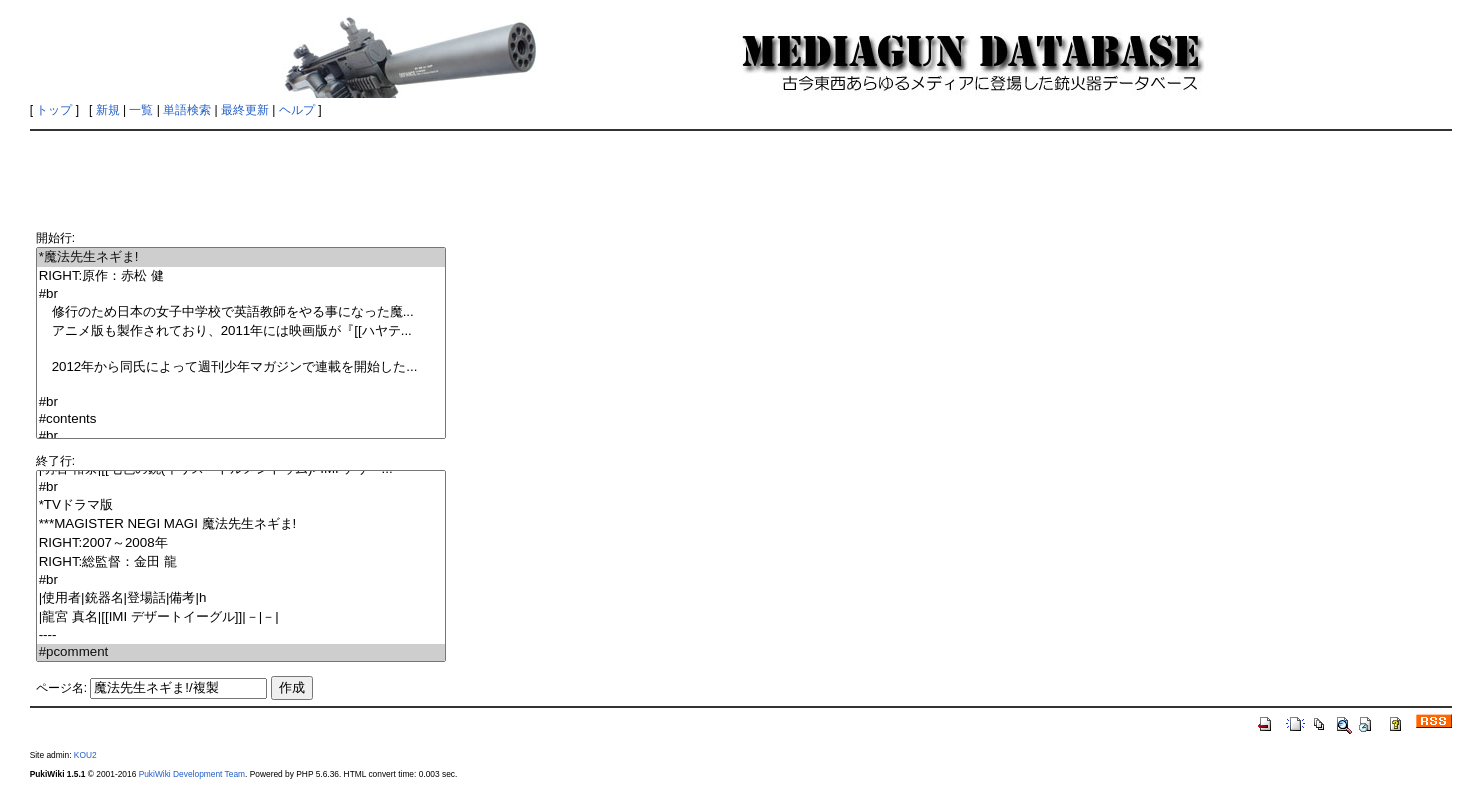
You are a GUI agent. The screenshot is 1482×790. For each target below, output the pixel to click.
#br (241, 294)
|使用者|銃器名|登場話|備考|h (241, 598)
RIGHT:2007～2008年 (241, 543)
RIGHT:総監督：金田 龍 (241, 562)
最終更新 (245, 110)
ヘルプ (297, 110)
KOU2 (85, 755)
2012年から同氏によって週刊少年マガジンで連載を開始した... (241, 367)
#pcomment (241, 652)
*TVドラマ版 (241, 505)
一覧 (141, 110)
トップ (54, 110)
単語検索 (187, 110)
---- (241, 635)
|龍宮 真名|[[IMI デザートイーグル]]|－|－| (241, 617)
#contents (241, 419)
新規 (108, 110)
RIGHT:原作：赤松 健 (241, 276)
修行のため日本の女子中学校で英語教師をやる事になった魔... (241, 312)
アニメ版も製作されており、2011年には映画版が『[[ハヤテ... (241, 331)
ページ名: (61, 688)
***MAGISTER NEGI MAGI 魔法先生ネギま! (241, 524)
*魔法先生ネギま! (241, 257)
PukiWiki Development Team (192, 774)
